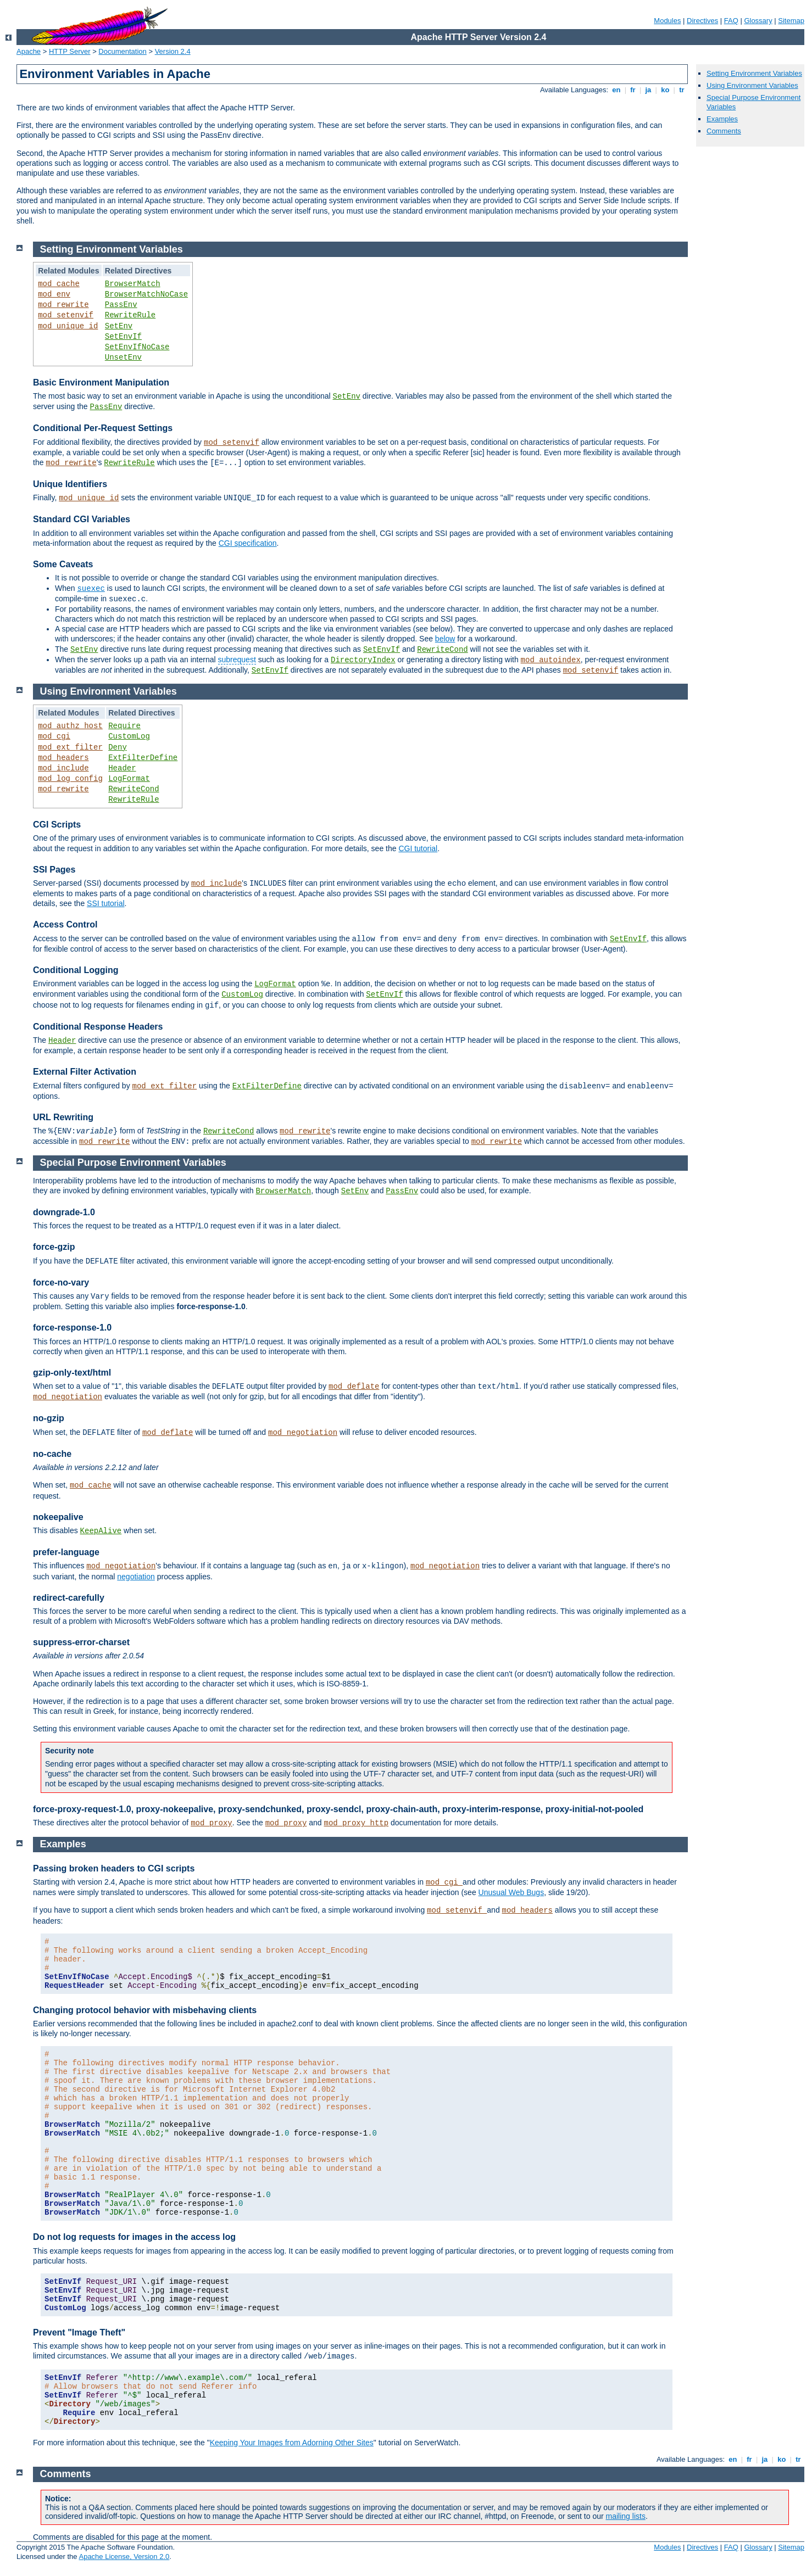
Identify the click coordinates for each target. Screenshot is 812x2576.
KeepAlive (101, 1531)
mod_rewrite (63, 304)
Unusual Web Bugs (511, 1892)
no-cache (52, 1454)
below (445, 638)
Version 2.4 (173, 51)
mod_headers (63, 757)
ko (665, 90)
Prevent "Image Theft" (79, 2332)
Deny (117, 747)
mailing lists (626, 2516)
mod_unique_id (68, 326)
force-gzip (54, 1246)
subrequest (237, 659)
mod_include (63, 768)
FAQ (731, 20)
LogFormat (129, 778)
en (616, 90)
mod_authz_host (70, 726)
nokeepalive (58, 1517)
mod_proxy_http (356, 1823)
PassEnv (121, 304)
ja (648, 90)
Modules (667, 20)
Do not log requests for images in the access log (134, 2237)
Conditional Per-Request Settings (103, 428)
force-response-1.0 (72, 1327)
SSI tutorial (105, 903)
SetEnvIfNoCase (137, 347)
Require (124, 726)
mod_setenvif (65, 315)
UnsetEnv (123, 357)
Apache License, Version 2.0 (124, 2556)
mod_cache (59, 284)
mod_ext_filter (70, 747)
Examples (722, 119)
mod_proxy (211, 1823)
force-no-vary (61, 1282)
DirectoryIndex (363, 660)
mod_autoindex (551, 660)
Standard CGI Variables (81, 519)
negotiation (136, 1576)
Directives (702, 20)
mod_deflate (354, 1386)
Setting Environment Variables (754, 73)
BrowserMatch (132, 284)
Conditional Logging (76, 970)
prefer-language (66, 1552)
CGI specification (248, 543)
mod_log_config (70, 778)
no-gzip (48, 1418)
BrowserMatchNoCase (146, 294)
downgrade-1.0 (64, 1212)
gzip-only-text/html (72, 1372)
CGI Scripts (57, 824)
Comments (724, 131)
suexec (90, 588)
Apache (28, 51)
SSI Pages (54, 869)
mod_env (54, 294)
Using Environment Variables (752, 85)
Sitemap (791, 20)
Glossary (758, 20)
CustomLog (129, 736)
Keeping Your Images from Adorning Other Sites (292, 2442)
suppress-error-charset (81, 1642)
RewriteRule (130, 315)
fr (633, 90)
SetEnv (118, 326)
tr (682, 90)
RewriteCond (442, 649)
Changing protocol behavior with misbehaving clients (145, 2010)
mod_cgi (54, 736)
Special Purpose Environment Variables (133, 1162)
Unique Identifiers (70, 484)
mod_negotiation (67, 1397)
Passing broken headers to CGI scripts (113, 1868)
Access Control (65, 924)
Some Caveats (63, 564)
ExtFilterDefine (142, 757)
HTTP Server (70, 51)
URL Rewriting (63, 1117)
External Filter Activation (84, 1071)
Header (122, 768)
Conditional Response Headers (98, 1026)
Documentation (122, 51)
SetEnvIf (123, 336)
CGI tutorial (417, 848)
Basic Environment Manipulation (101, 382)
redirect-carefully (68, 1597)
